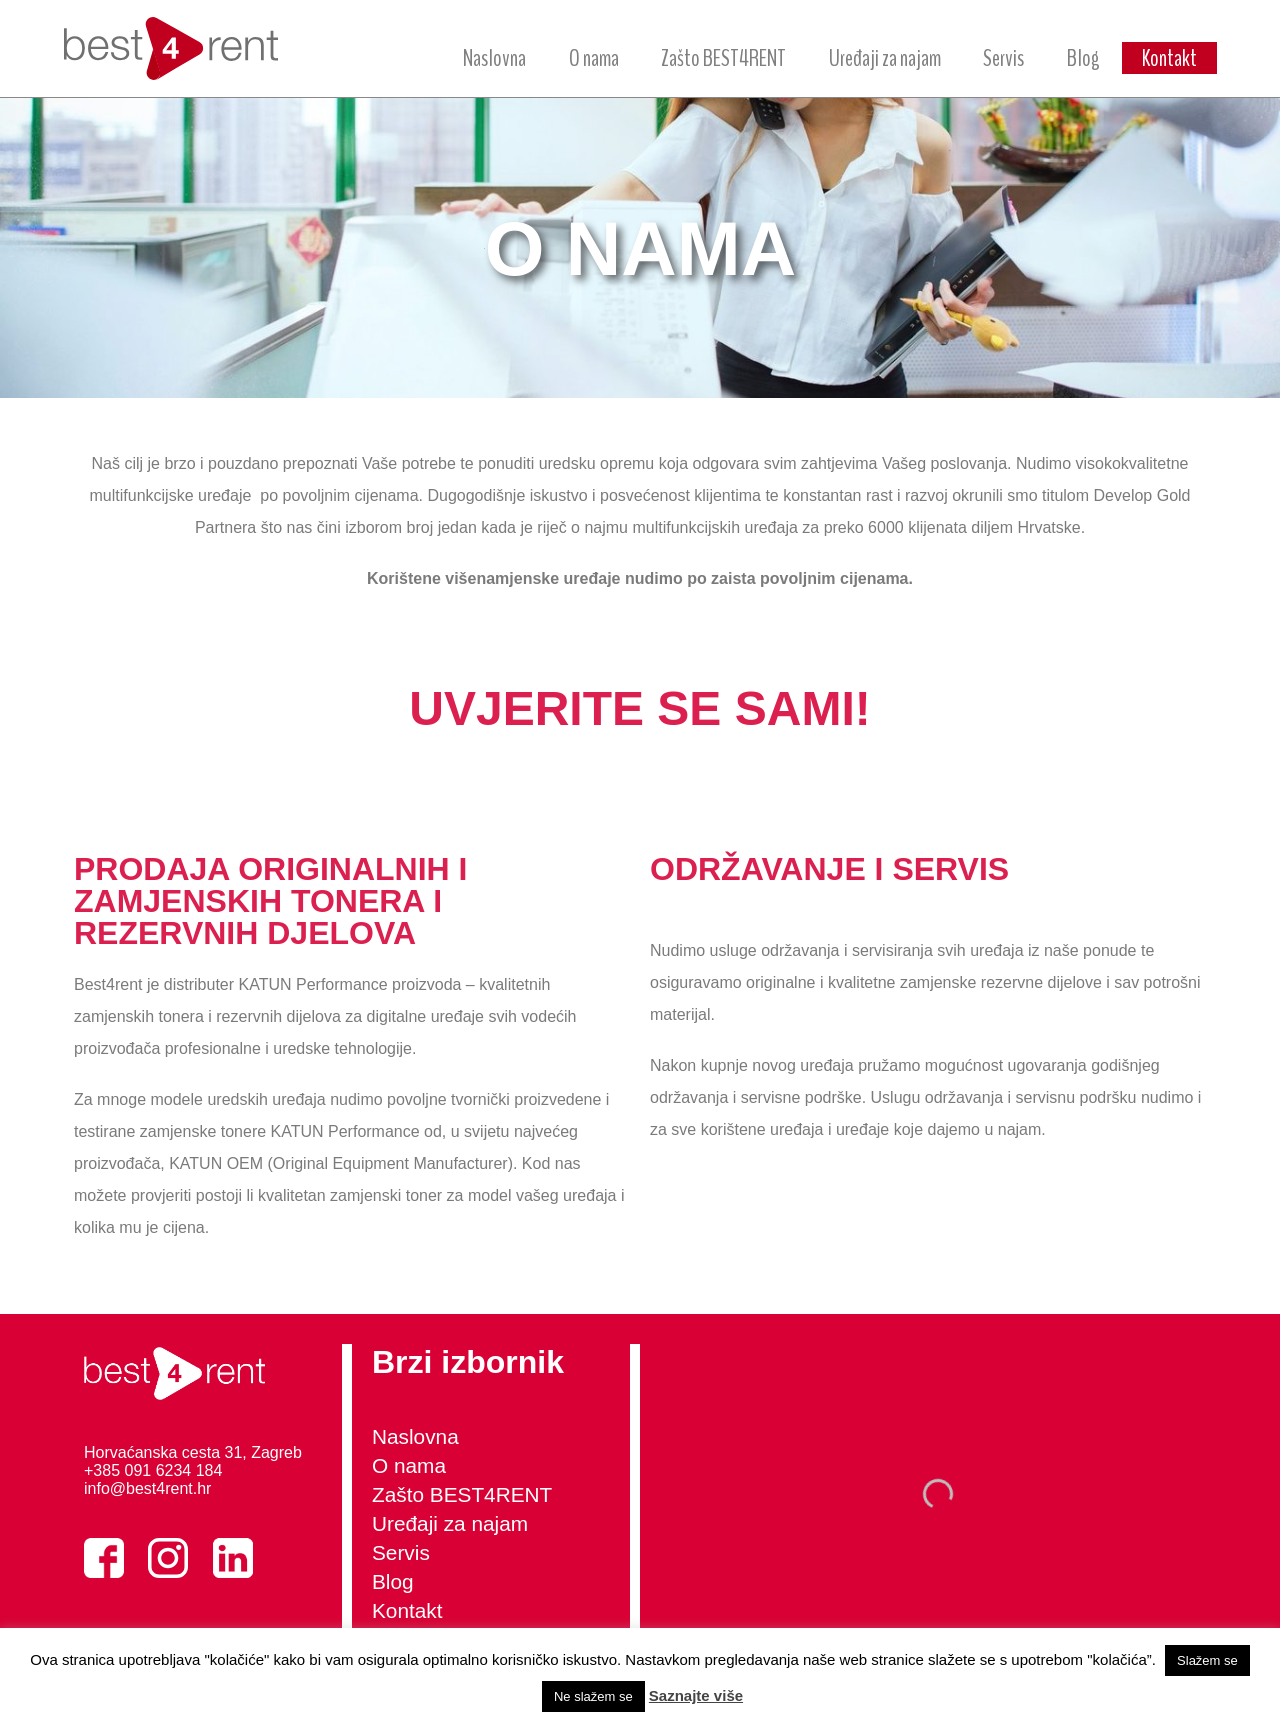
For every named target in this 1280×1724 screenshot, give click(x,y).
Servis (1003, 58)
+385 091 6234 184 (153, 1470)
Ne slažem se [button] (593, 1696)
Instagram (168, 1558)
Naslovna (494, 58)
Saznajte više (696, 1695)
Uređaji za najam (885, 58)
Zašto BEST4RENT (723, 58)
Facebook (104, 1558)
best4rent (184, 48)
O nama (594, 58)
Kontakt (1169, 58)
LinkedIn (233, 1558)
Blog (1083, 58)
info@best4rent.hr (147, 1488)
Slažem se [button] (1207, 1660)
